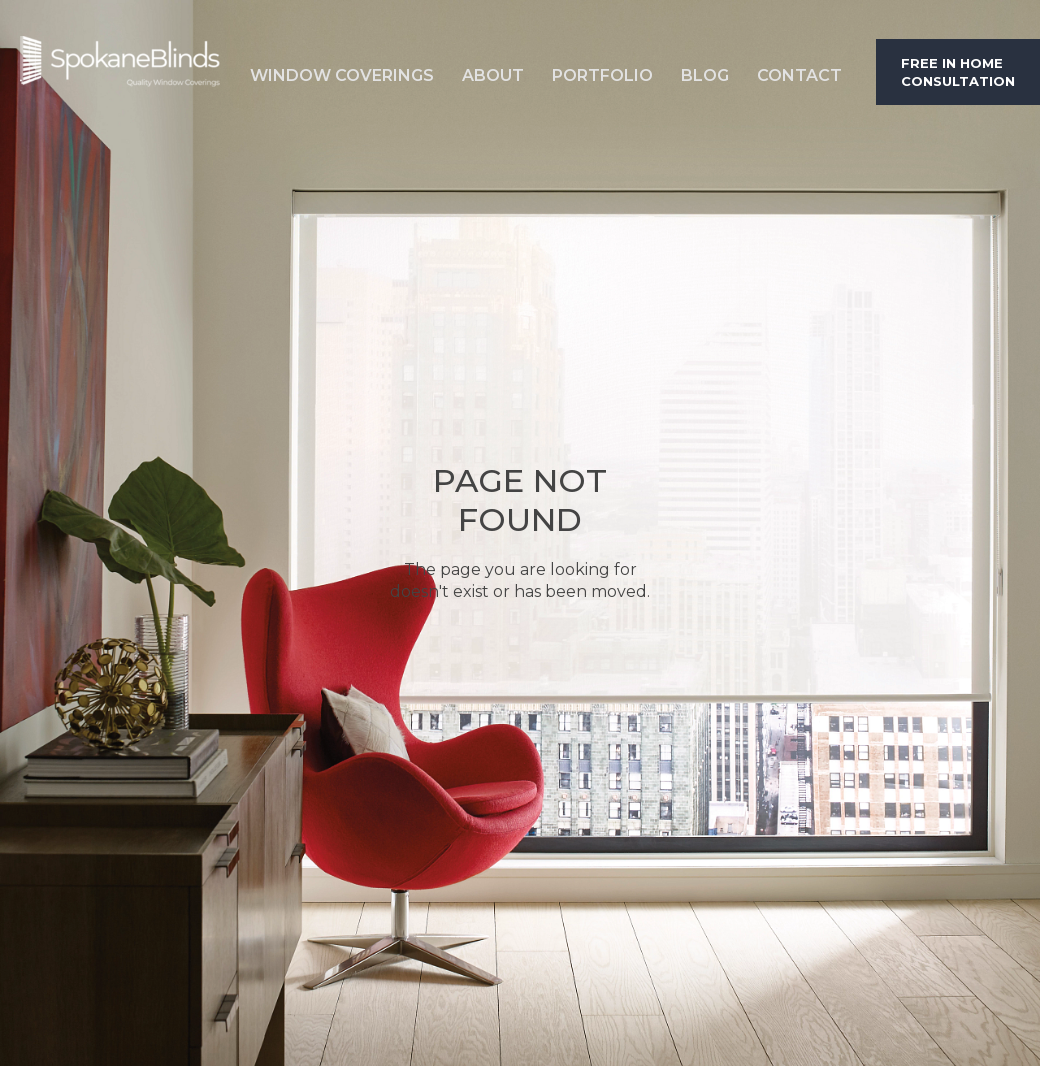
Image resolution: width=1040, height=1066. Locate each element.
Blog (705, 75)
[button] (342, 71)
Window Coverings (342, 75)
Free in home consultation (958, 72)
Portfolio (602, 75)
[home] (120, 71)
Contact (799, 75)
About (493, 75)
